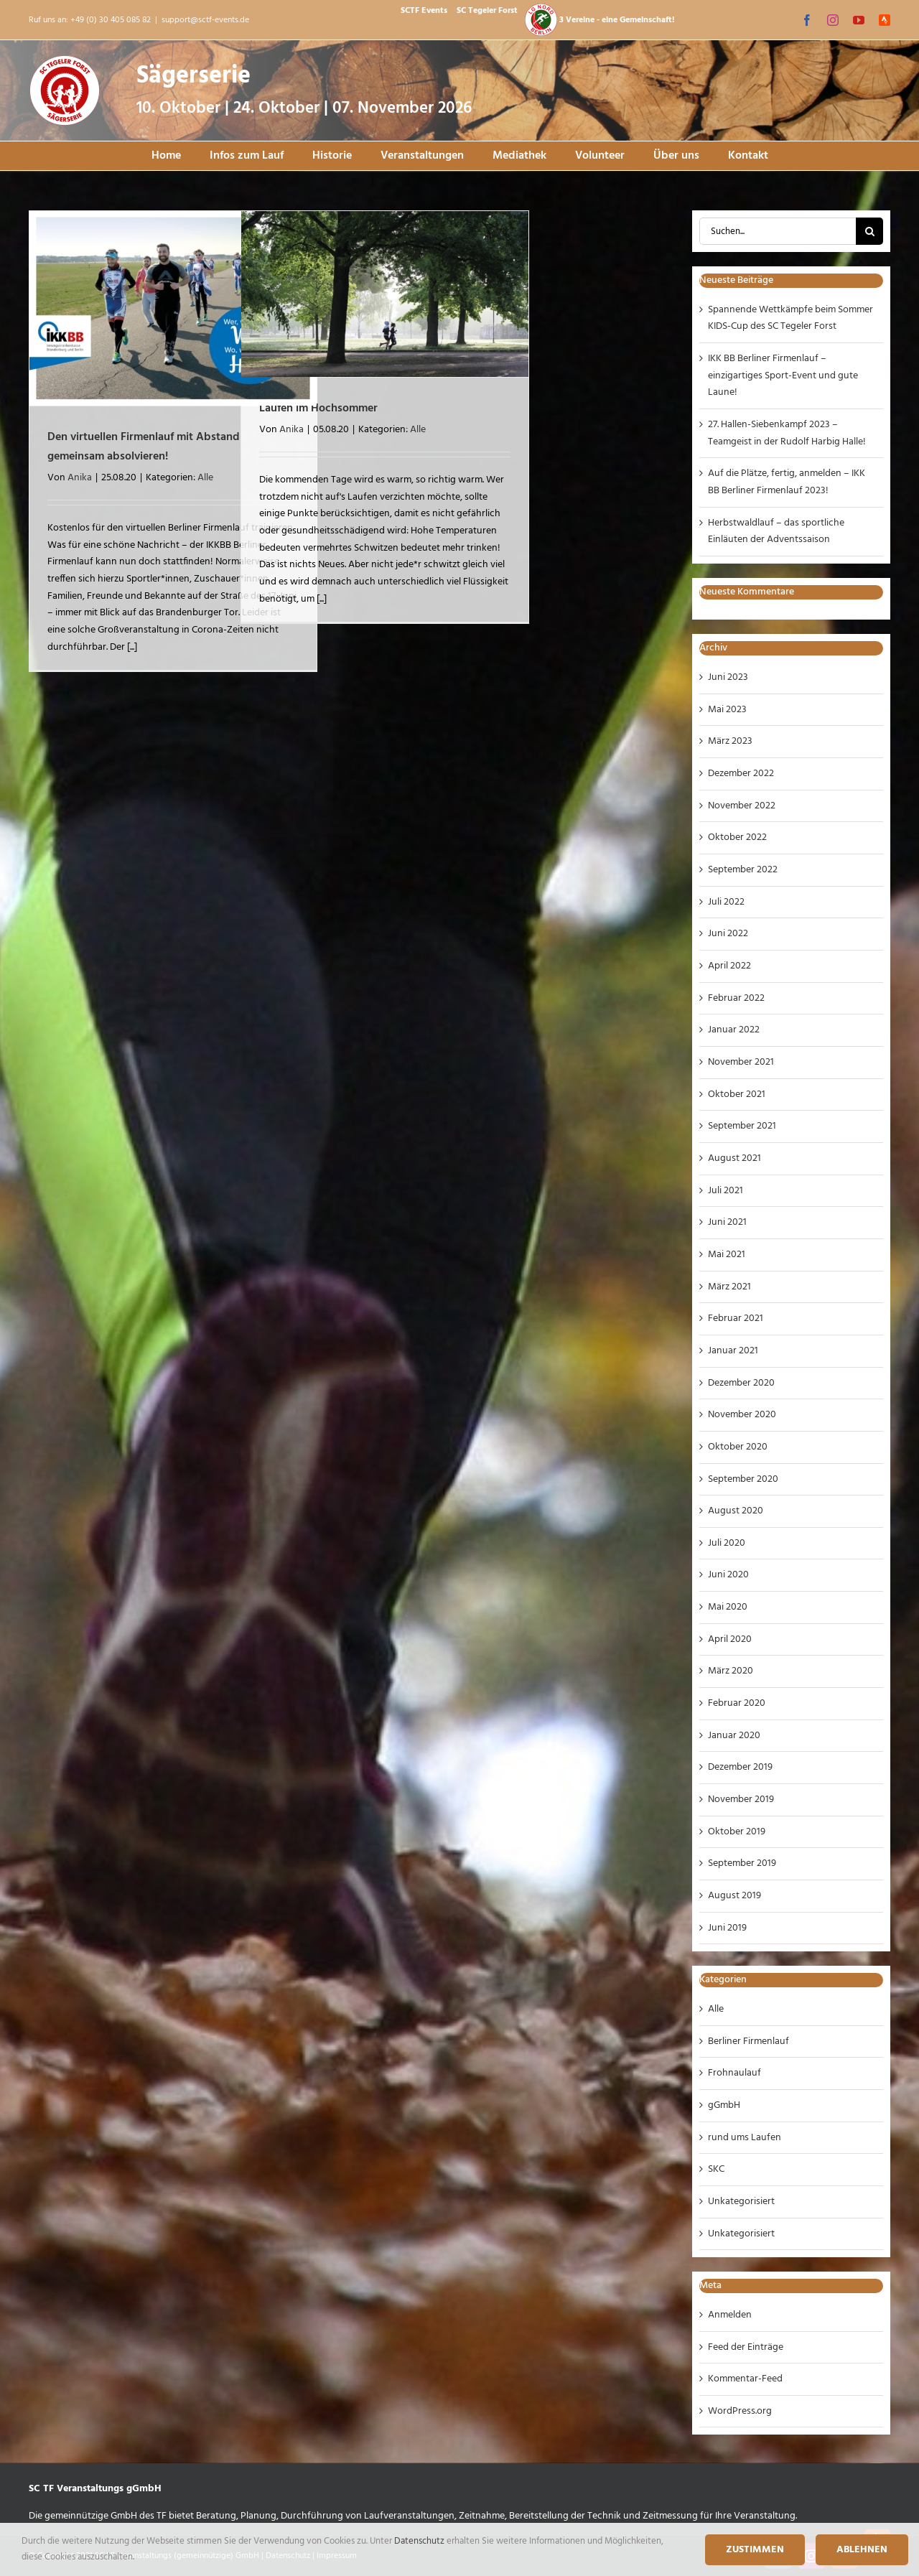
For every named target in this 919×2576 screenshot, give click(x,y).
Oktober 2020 (738, 1447)
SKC (716, 2169)
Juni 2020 (728, 1575)
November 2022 (741, 806)
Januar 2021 (733, 1351)
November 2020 (742, 1414)
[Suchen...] (777, 231)
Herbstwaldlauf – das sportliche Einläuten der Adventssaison (776, 532)
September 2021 (742, 1126)
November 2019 (741, 1799)
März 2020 (730, 1671)
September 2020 (743, 1479)
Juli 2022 (726, 902)
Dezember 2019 (740, 1767)
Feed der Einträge (745, 2347)
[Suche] (869, 231)
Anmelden (730, 2315)
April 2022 (729, 966)
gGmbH (724, 2105)
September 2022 (743, 870)
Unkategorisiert (741, 2201)
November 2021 (741, 1062)
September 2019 (742, 1863)
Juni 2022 (728, 933)
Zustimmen (755, 2550)
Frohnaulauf (734, 2073)
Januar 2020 (734, 1735)
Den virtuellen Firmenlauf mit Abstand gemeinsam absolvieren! (143, 447)
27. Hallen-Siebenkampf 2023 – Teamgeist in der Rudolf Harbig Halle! (787, 433)
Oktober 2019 (736, 1832)
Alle (205, 478)
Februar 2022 (736, 998)
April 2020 (730, 1639)
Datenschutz (420, 2541)
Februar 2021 (735, 1318)
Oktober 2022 (737, 837)
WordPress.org (740, 2411)
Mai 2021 (726, 1254)
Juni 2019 (727, 1928)
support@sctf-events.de (205, 20)
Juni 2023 (728, 677)
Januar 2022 (734, 1030)
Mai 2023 (727, 709)
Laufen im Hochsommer (318, 408)
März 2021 (729, 1287)
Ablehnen (861, 2550)
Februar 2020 (736, 1703)
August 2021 (734, 1158)
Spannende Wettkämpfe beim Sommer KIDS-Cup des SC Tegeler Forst (790, 318)
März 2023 (730, 741)
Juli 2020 (726, 1543)
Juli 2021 (725, 1190)
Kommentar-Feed (745, 2379)
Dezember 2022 (741, 773)
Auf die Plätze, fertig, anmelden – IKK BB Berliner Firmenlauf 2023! (786, 482)
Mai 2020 (727, 1607)
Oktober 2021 (736, 1094)
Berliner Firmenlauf (748, 2041)
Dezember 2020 (741, 1383)
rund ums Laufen (744, 2137)
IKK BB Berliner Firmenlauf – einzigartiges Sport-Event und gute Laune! (783, 375)
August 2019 (734, 1895)
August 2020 (735, 1511)
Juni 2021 (727, 1222)
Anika (79, 478)
